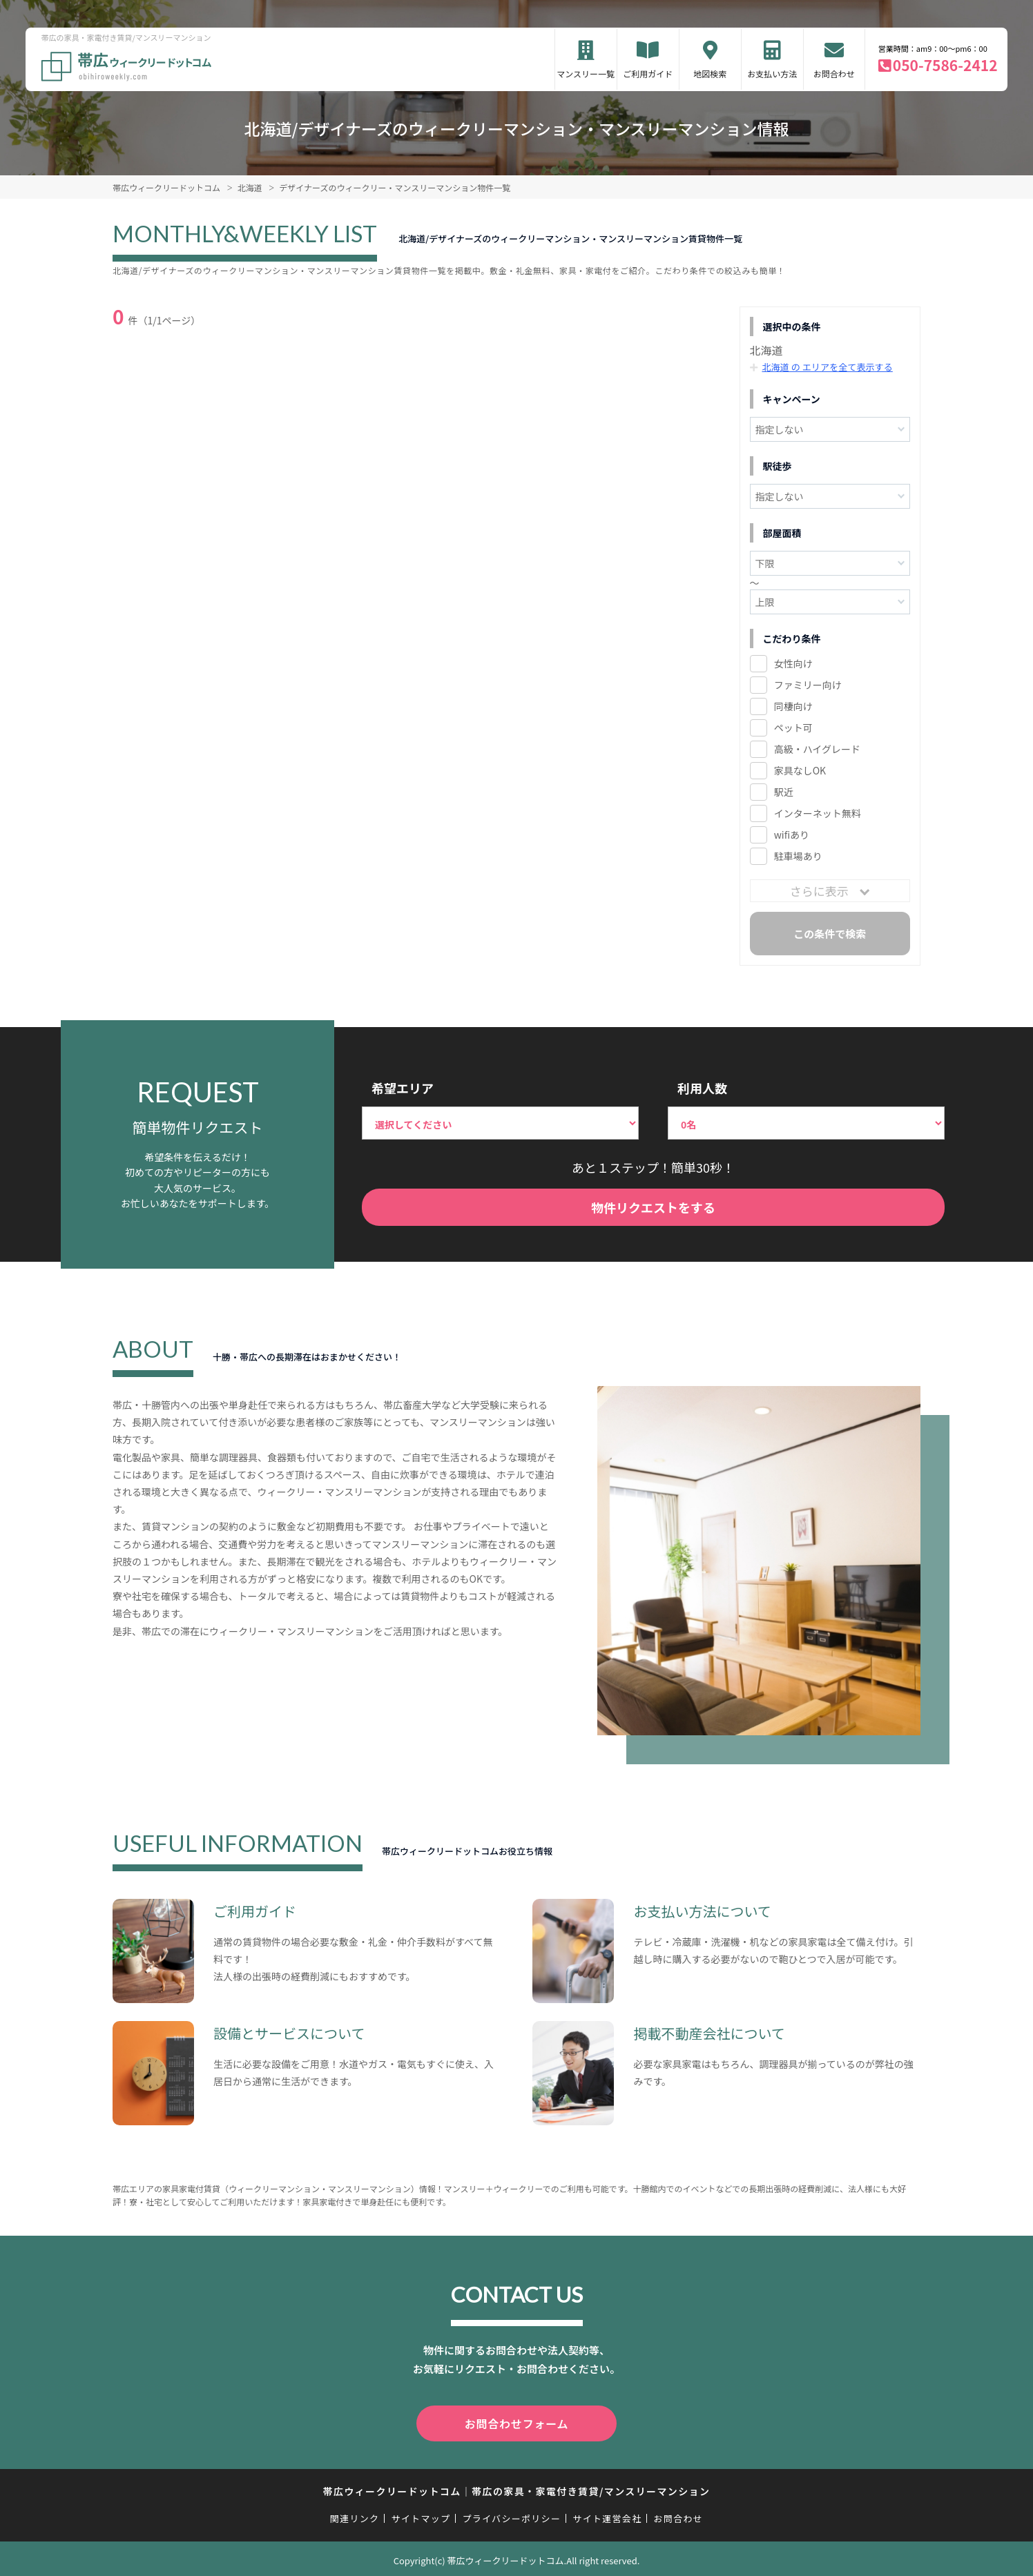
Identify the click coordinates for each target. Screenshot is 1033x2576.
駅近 (783, 792)
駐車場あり (798, 856)
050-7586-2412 (945, 65)
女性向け (793, 663)
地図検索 (709, 73)
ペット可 (793, 727)
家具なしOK (800, 770)
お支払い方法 (772, 73)
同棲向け (793, 706)
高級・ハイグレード (817, 749)
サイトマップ (421, 2515)
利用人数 (702, 1088)
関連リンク (355, 2515)
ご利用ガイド (648, 73)
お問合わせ (834, 73)
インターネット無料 (817, 813)
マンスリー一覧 (586, 73)
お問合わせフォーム (516, 2422)
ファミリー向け (808, 685)
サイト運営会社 (606, 2515)
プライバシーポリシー (511, 2515)
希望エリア (402, 1088)
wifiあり (791, 834)
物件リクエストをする (653, 1207)
